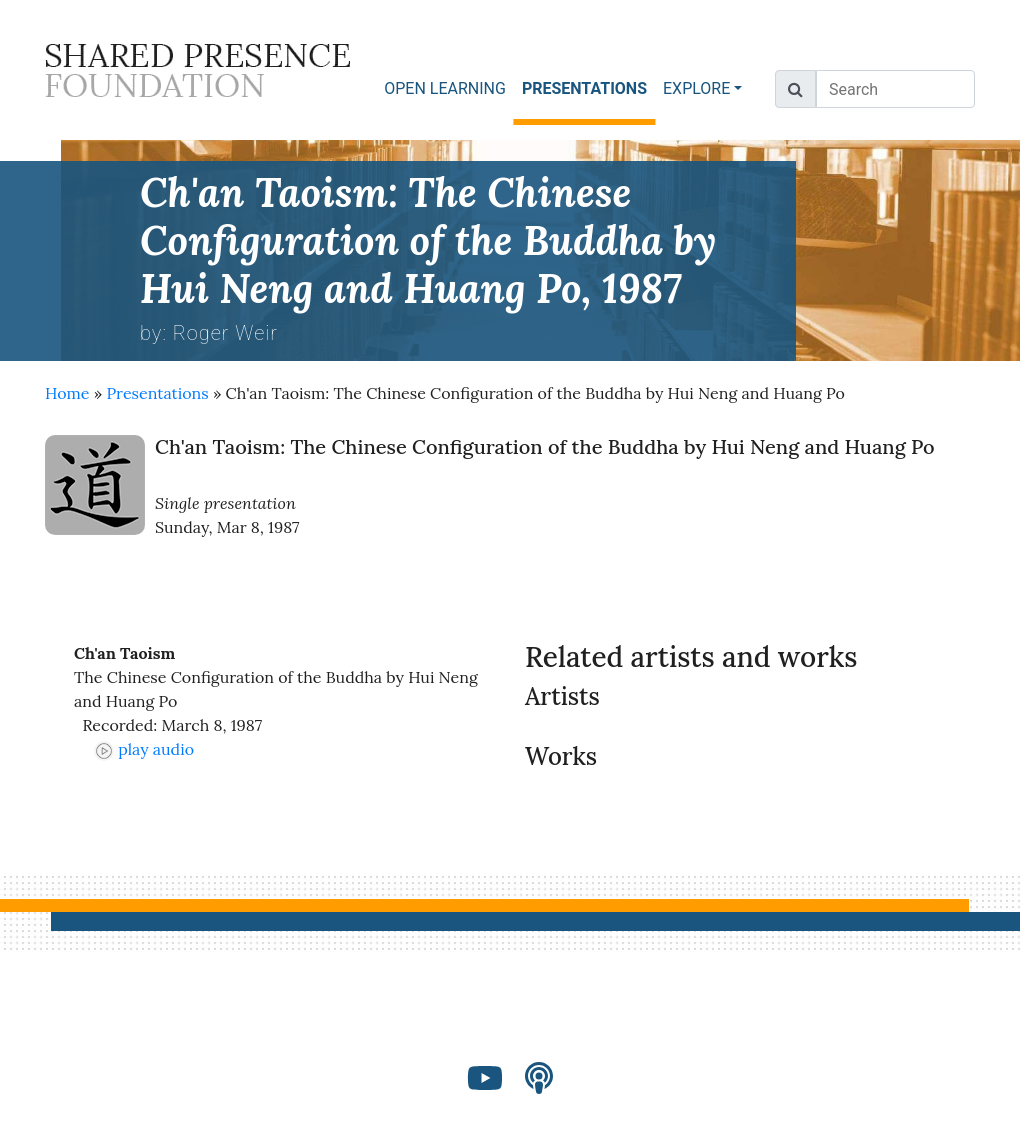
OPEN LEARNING (445, 88)
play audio (144, 749)
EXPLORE (696, 88)
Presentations (157, 393)
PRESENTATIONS (588, 87)
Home (67, 393)
